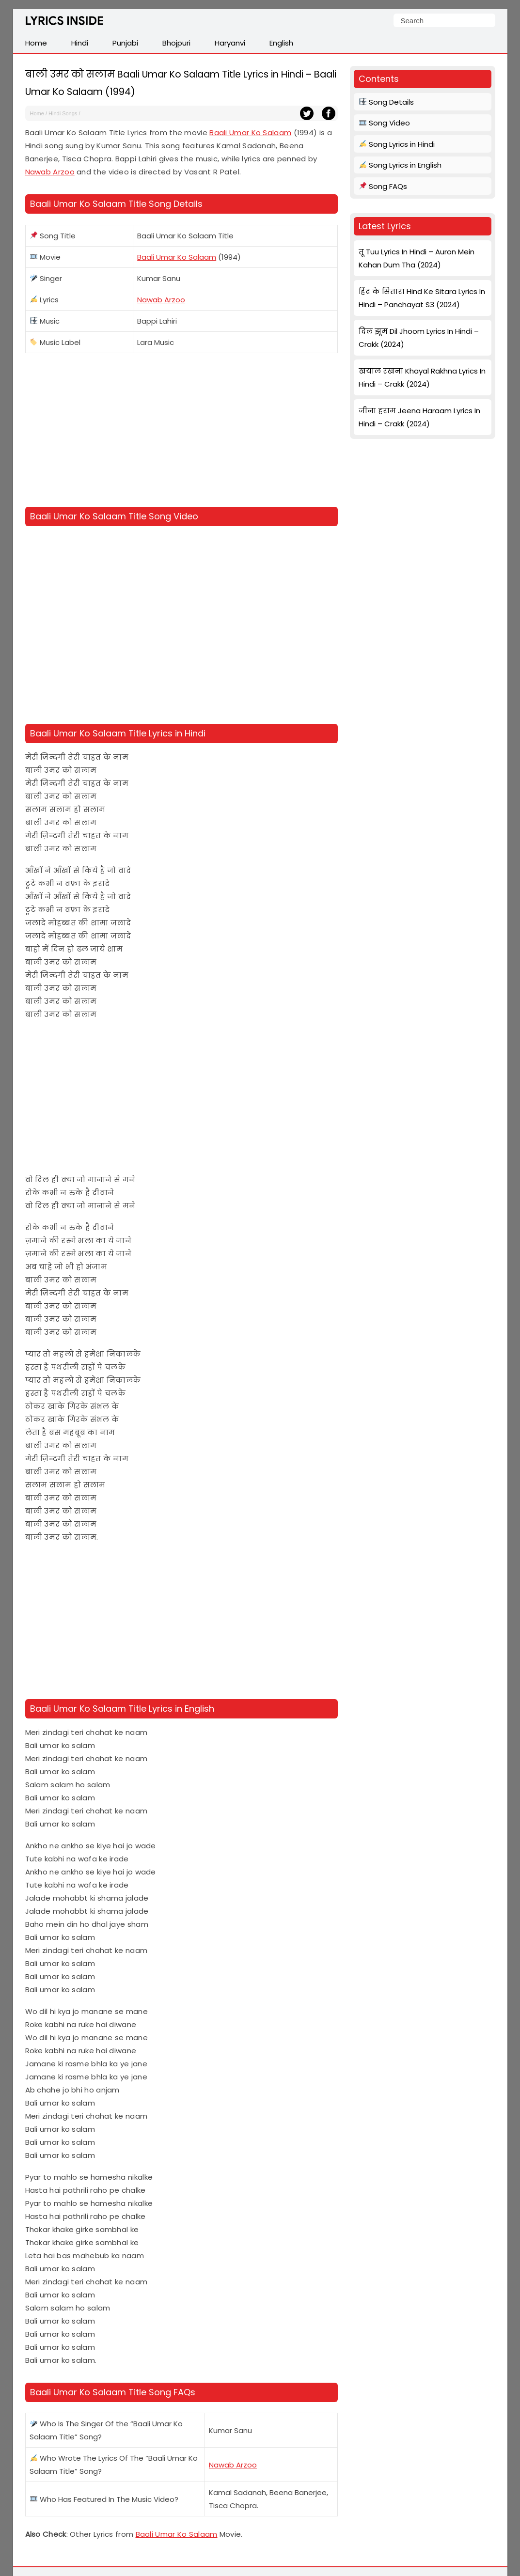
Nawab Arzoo (50, 172)
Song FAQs (383, 186)
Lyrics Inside (64, 22)
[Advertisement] (181, 432)
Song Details (386, 102)
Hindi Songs (62, 113)
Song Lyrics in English (400, 165)
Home (37, 113)
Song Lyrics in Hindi (397, 144)
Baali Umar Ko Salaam (250, 132)
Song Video (384, 123)
